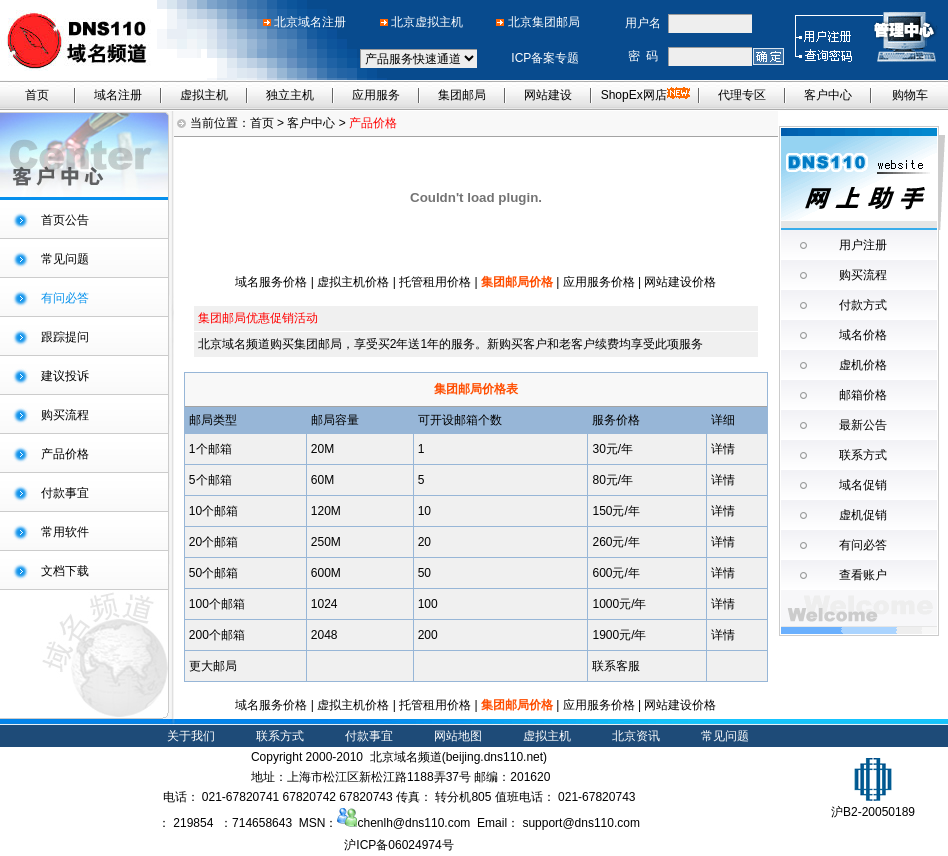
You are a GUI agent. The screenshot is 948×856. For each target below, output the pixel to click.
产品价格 (65, 454)
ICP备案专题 (545, 58)
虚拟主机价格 (354, 282)
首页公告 (65, 220)
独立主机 (290, 95)
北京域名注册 (310, 22)
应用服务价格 (599, 282)
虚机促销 (863, 515)
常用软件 (65, 532)
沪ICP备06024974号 (398, 845)
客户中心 (828, 95)
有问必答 (863, 545)
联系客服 (616, 666)
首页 (37, 95)
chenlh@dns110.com (403, 823)
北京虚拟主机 (427, 22)
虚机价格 (863, 365)
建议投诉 (65, 376)
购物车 (910, 95)
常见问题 (65, 259)
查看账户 (863, 575)
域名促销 (863, 485)
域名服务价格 (271, 282)
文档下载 (65, 571)
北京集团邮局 (544, 22)
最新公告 (863, 425)
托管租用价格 (435, 282)
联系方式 (863, 455)
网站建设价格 (680, 282)
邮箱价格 (863, 395)
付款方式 (863, 305)
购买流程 (65, 415)
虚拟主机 (204, 95)
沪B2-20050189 (873, 804)
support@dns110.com (581, 823)
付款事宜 (65, 493)
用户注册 (863, 245)
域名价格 (863, 335)
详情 (723, 449)
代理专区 (742, 95)
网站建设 (548, 95)
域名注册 (118, 95)
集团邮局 (462, 95)
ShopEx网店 (645, 95)
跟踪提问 (65, 337)
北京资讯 (636, 736)
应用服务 (376, 95)
